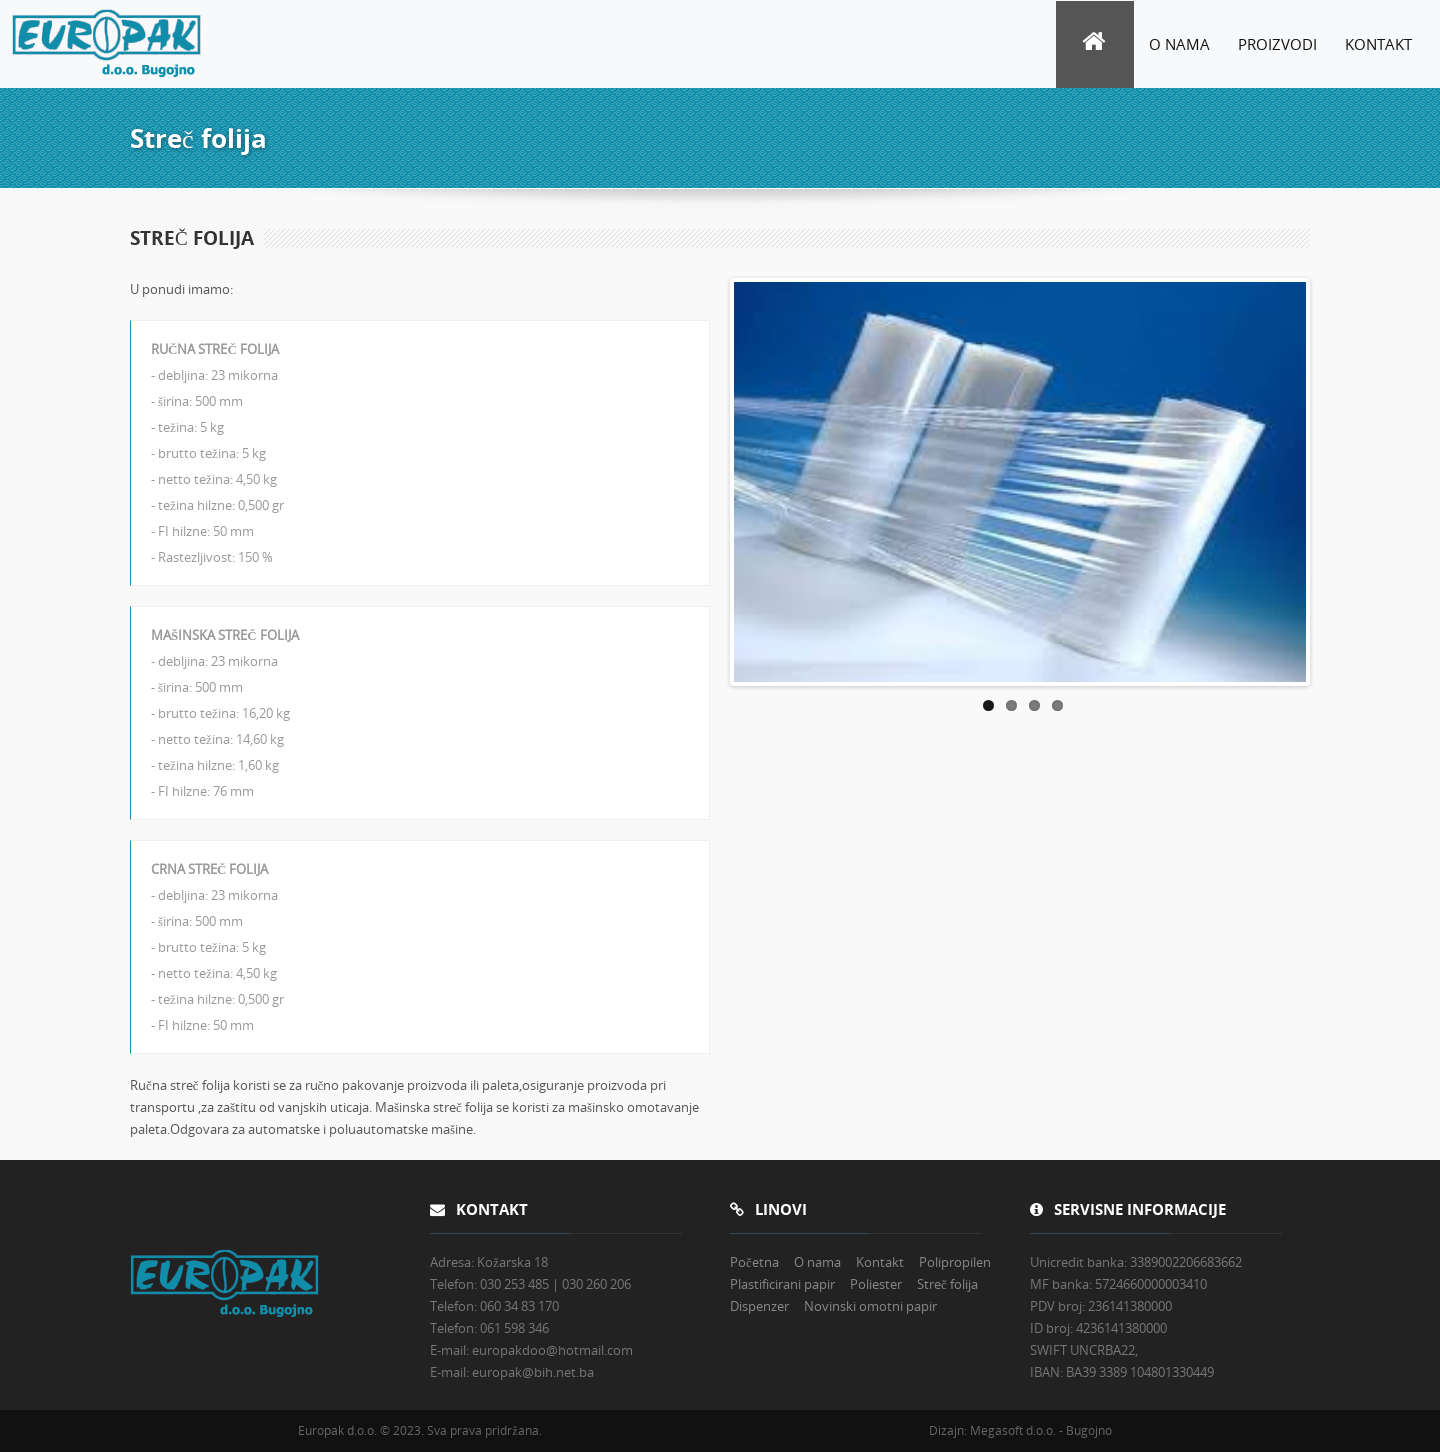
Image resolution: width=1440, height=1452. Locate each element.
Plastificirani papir (782, 1284)
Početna (754, 1262)
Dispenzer (759, 1306)
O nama (1179, 44)
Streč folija (947, 1284)
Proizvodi (1277, 44)
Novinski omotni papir (870, 1306)
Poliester (876, 1284)
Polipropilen (955, 1262)
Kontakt (1378, 44)
